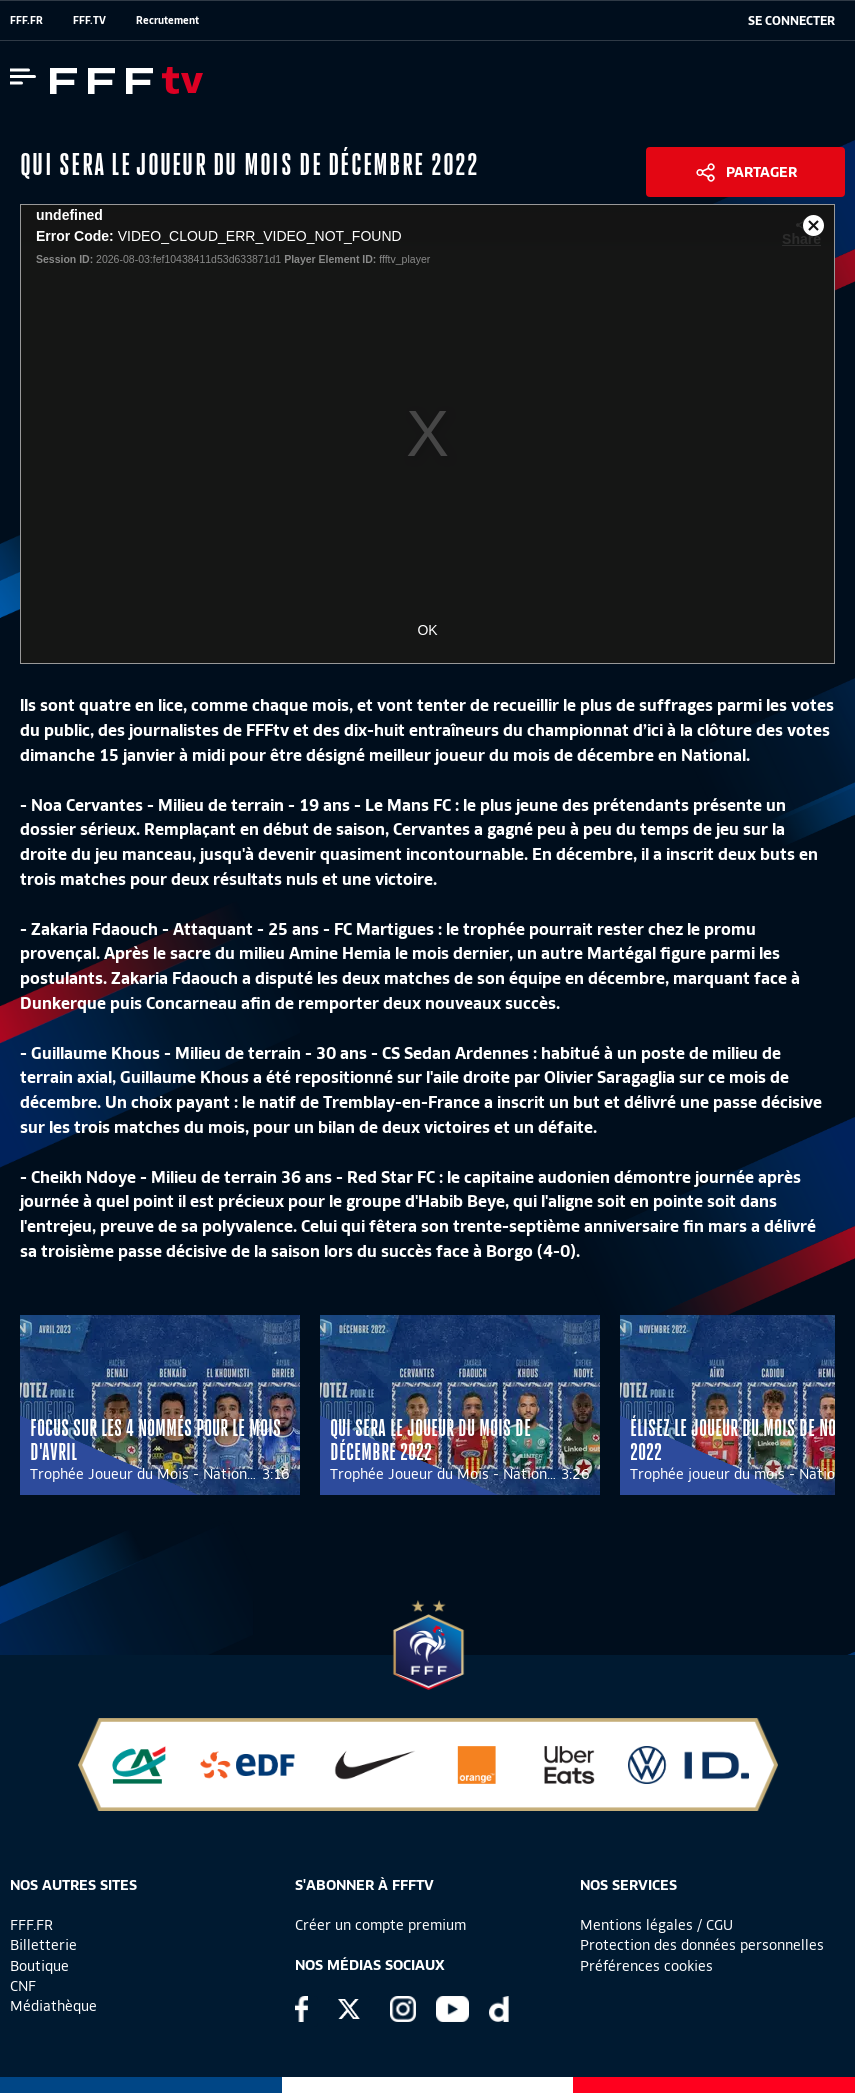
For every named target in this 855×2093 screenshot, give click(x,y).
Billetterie (43, 1945)
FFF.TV (89, 20)
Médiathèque (53, 2006)
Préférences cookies (646, 1966)
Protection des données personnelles (702, 1945)
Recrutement (167, 20)
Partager (761, 172)
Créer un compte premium (380, 1925)
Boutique (39, 1966)
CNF (23, 1986)
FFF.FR (26, 20)
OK (427, 630)
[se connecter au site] (791, 21)
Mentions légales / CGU (656, 1925)
